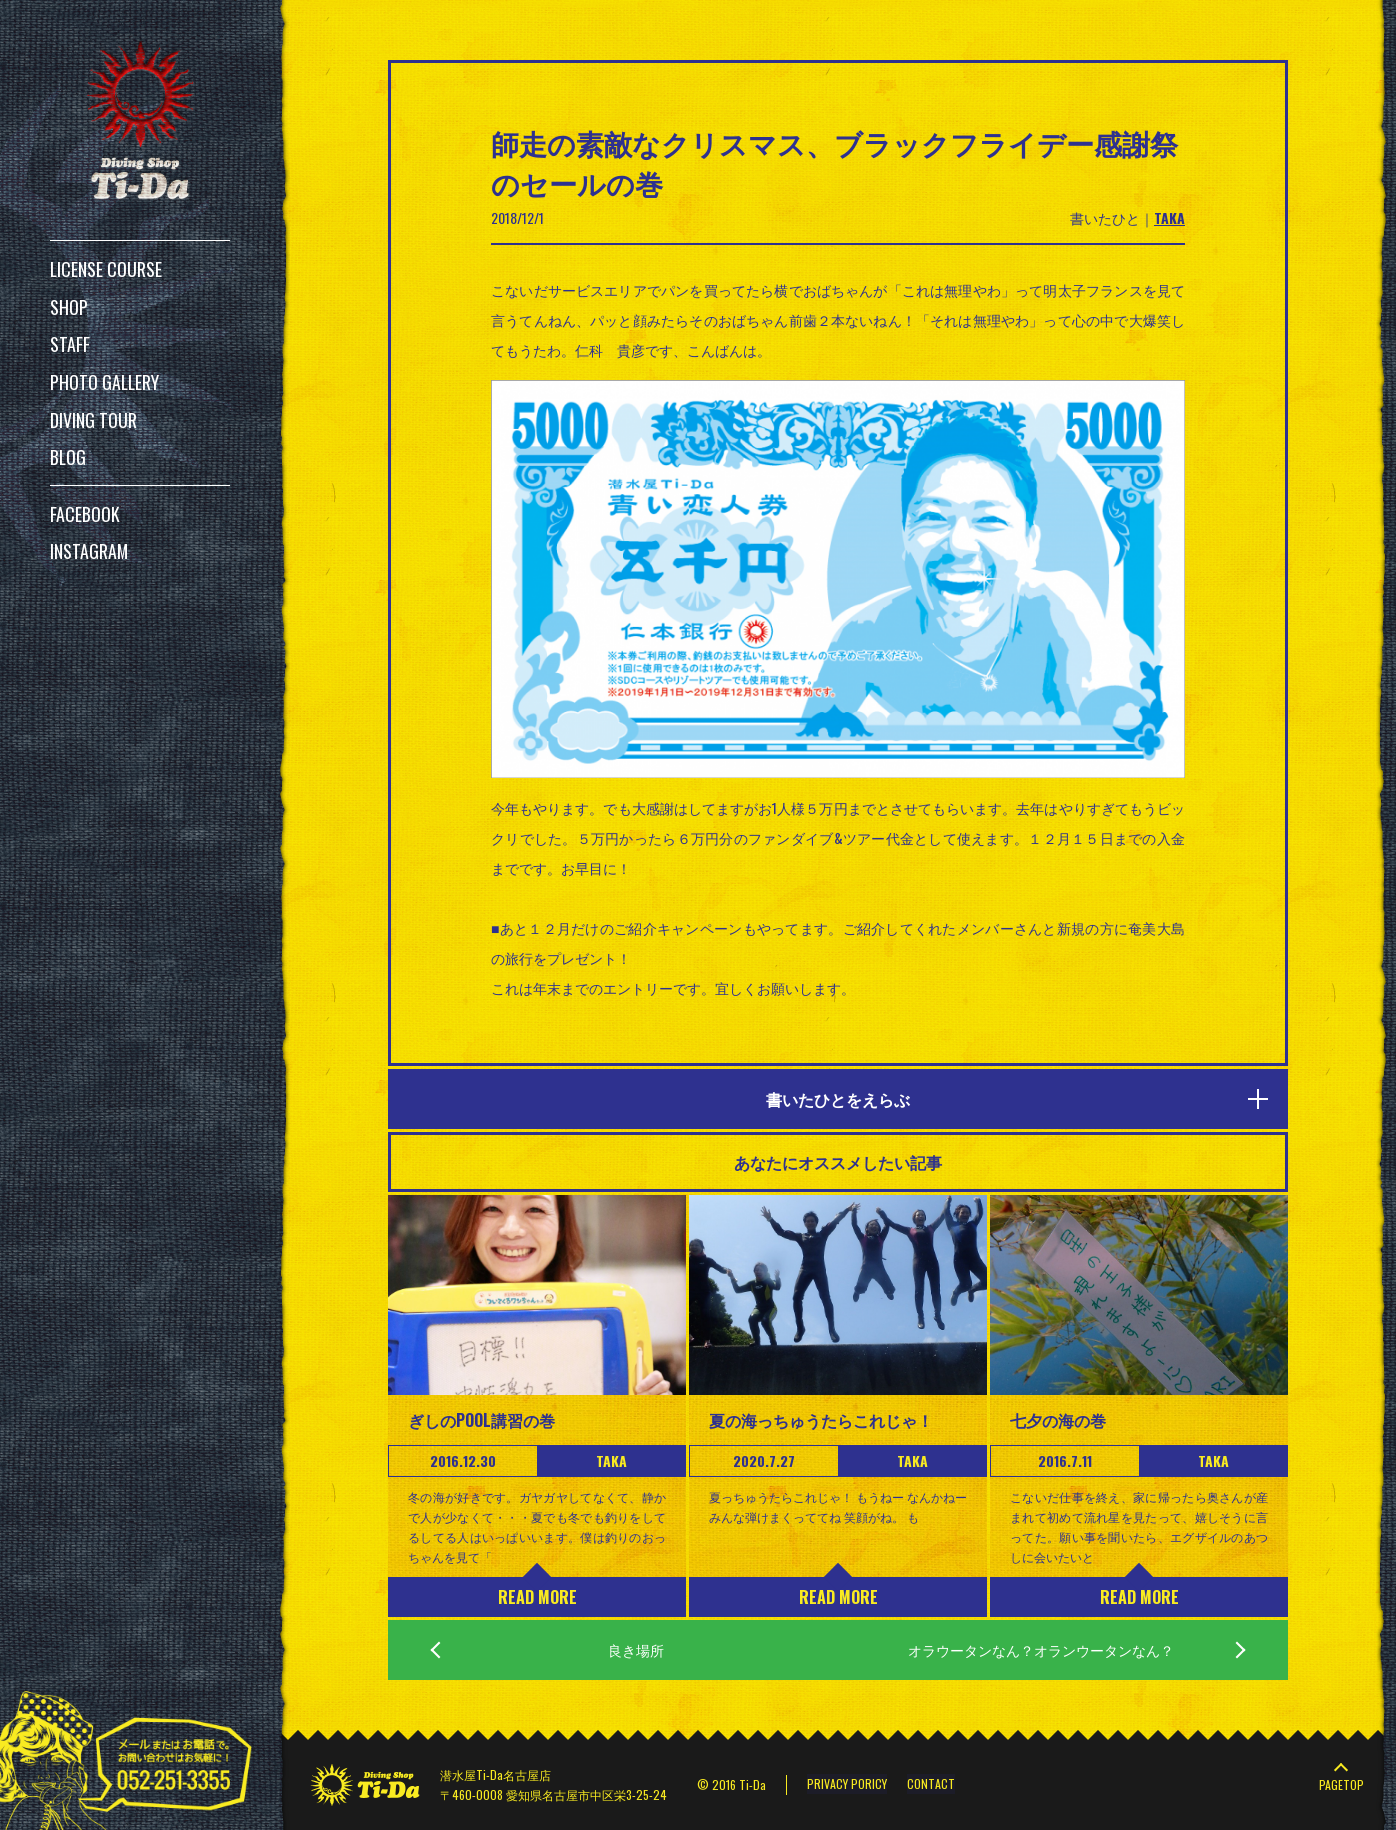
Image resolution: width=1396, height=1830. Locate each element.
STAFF (70, 341)
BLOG (68, 449)
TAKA (1169, 217)
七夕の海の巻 (1058, 1420)
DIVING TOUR (93, 413)
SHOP (69, 305)
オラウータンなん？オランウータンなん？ (1041, 1649)
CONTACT (931, 1784)
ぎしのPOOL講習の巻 (481, 1420)
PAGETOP (1341, 1784)
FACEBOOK (85, 504)
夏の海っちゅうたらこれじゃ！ (821, 1420)
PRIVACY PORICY (847, 1784)
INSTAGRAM (89, 540)
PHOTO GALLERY (105, 377)
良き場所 (636, 1649)
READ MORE (537, 1597)
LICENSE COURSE (106, 269)
